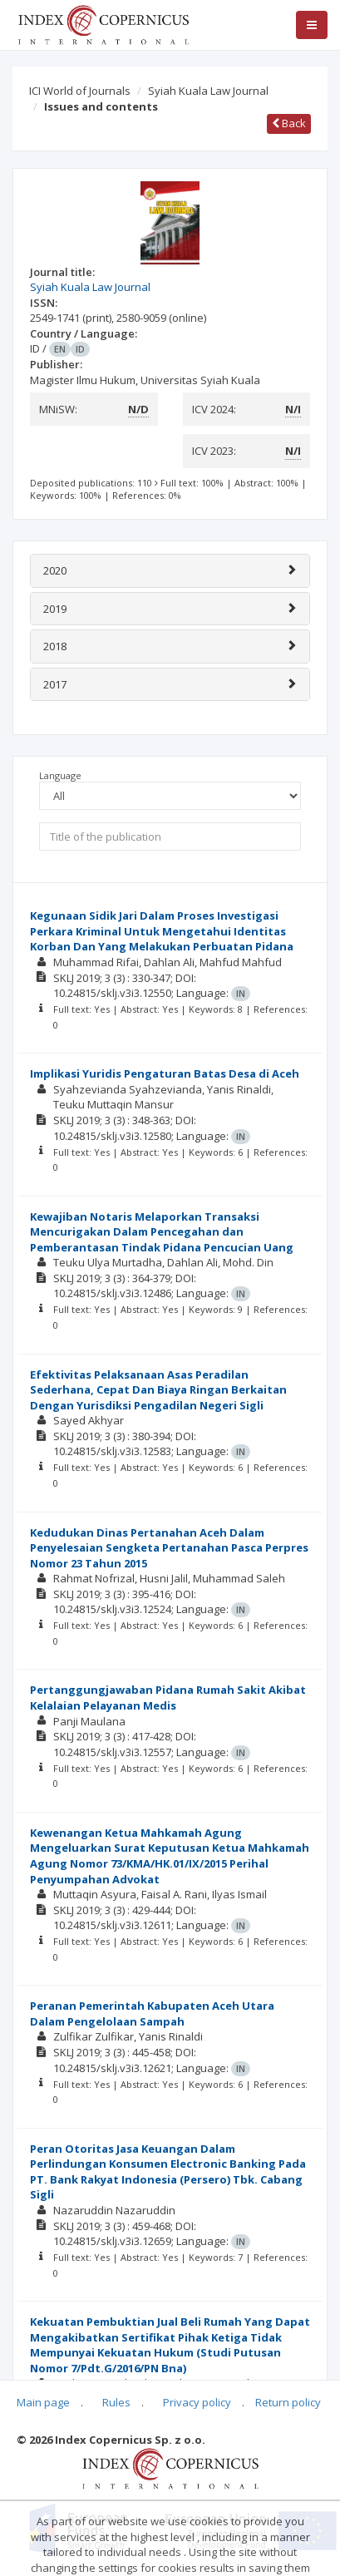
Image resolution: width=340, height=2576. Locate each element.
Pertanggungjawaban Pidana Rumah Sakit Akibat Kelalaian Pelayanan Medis (168, 1697)
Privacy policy (197, 2402)
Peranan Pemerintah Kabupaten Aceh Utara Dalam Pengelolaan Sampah (152, 2013)
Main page (43, 2402)
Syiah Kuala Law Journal (208, 90)
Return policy (288, 2402)
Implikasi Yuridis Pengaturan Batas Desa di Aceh (164, 1073)
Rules (116, 2402)
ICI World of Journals (80, 90)
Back (289, 123)
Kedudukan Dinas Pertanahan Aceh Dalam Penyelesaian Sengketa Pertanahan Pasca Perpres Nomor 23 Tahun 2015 (169, 1548)
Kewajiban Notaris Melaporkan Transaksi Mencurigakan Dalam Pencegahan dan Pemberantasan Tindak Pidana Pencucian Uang (161, 1232)
